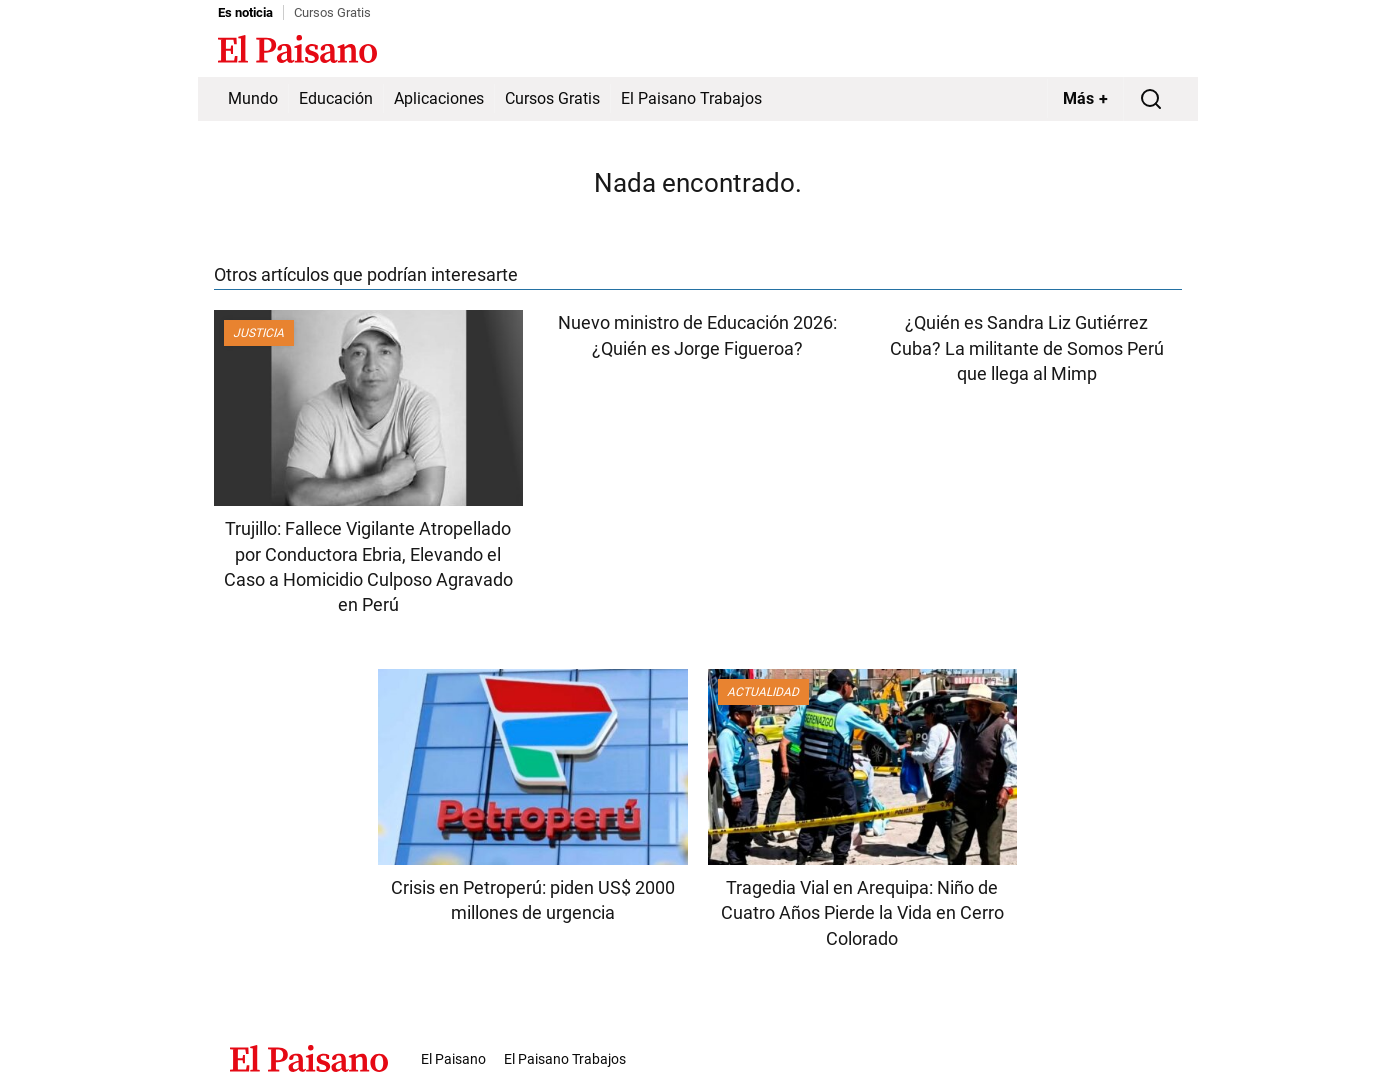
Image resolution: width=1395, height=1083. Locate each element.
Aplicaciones (439, 98)
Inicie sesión (1138, 51)
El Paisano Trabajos (691, 98)
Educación (336, 98)
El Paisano (453, 1059)
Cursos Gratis (332, 12)
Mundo (253, 98)
